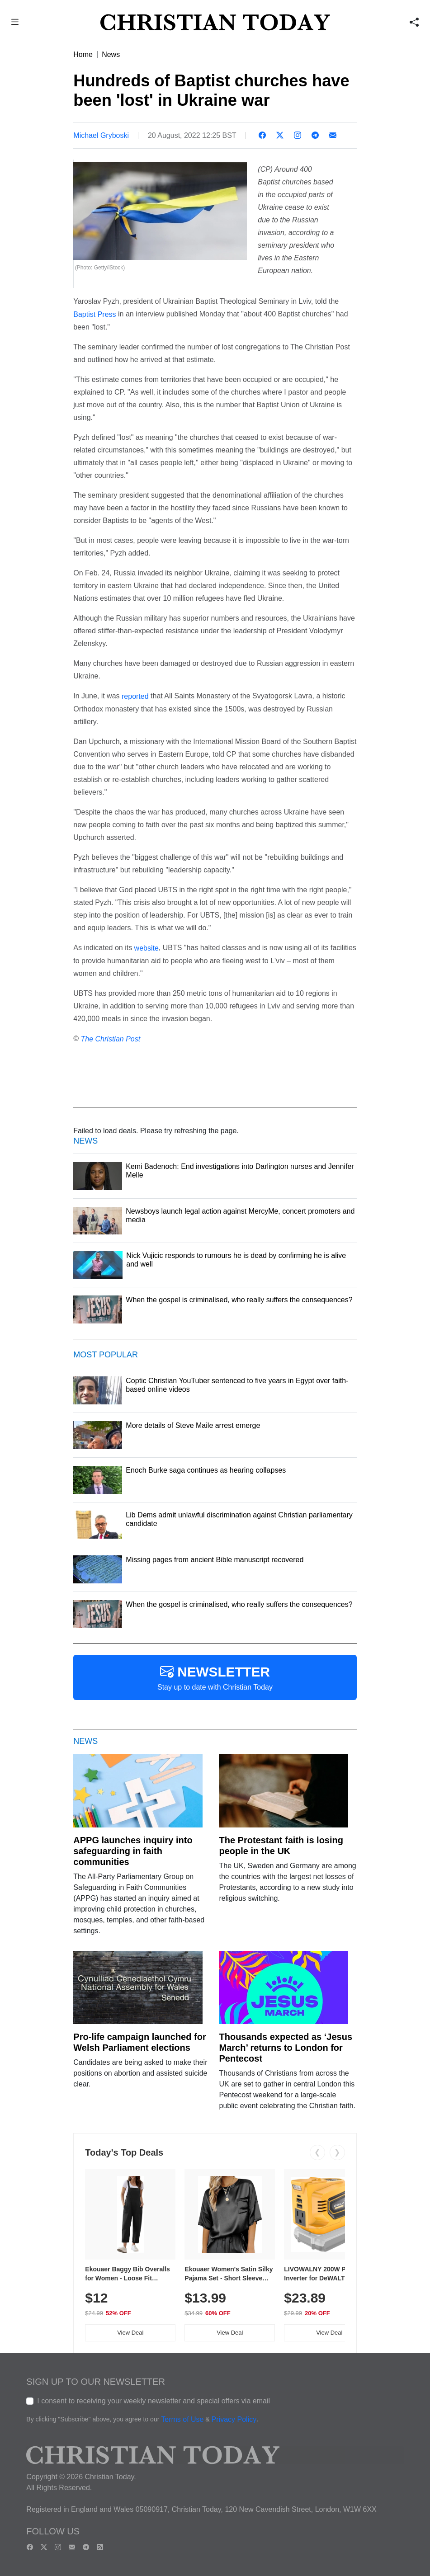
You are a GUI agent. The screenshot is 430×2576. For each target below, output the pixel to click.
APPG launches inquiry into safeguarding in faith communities (132, 1851)
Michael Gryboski (101, 135)
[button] (14, 23)
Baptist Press (94, 314)
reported (135, 696)
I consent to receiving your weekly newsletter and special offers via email (153, 2401)
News (111, 54)
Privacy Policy (234, 2419)
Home (83, 54)
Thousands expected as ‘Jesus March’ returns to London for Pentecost (285, 2047)
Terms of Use (182, 2419)
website (146, 948)
